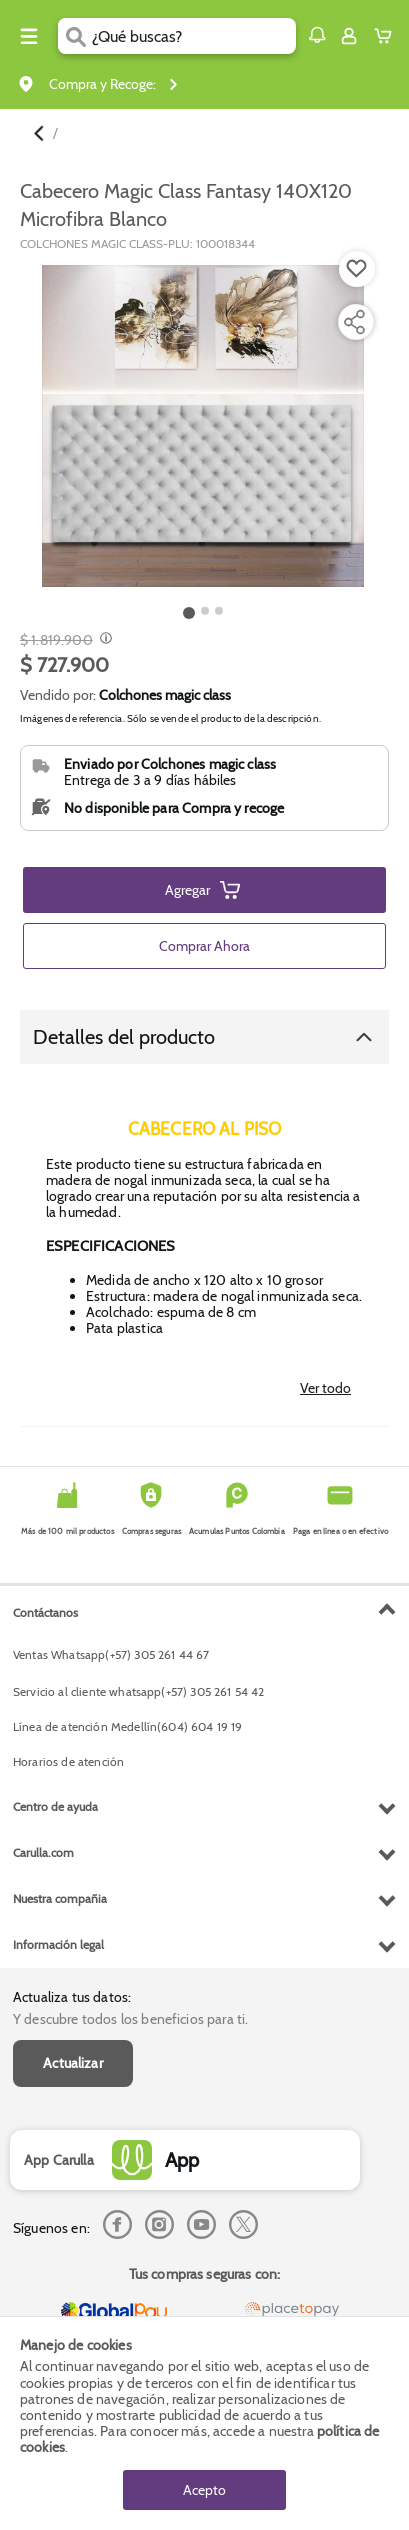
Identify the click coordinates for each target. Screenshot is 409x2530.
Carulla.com (43, 1852)
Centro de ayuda (55, 1806)
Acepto (204, 2490)
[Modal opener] (103, 640)
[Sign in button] (349, 36)
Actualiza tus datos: (72, 1997)
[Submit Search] (75, 36)
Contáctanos (45, 1612)
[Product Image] (203, 426)
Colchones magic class (165, 695)
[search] (194, 36)
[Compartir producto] (354, 322)
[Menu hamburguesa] (29, 36)
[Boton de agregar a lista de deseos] (357, 269)
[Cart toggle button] (387, 36)
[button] (317, 35)
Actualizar (73, 2063)
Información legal (58, 1944)
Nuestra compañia (60, 1898)
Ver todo (325, 1388)
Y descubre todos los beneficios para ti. (130, 2019)
